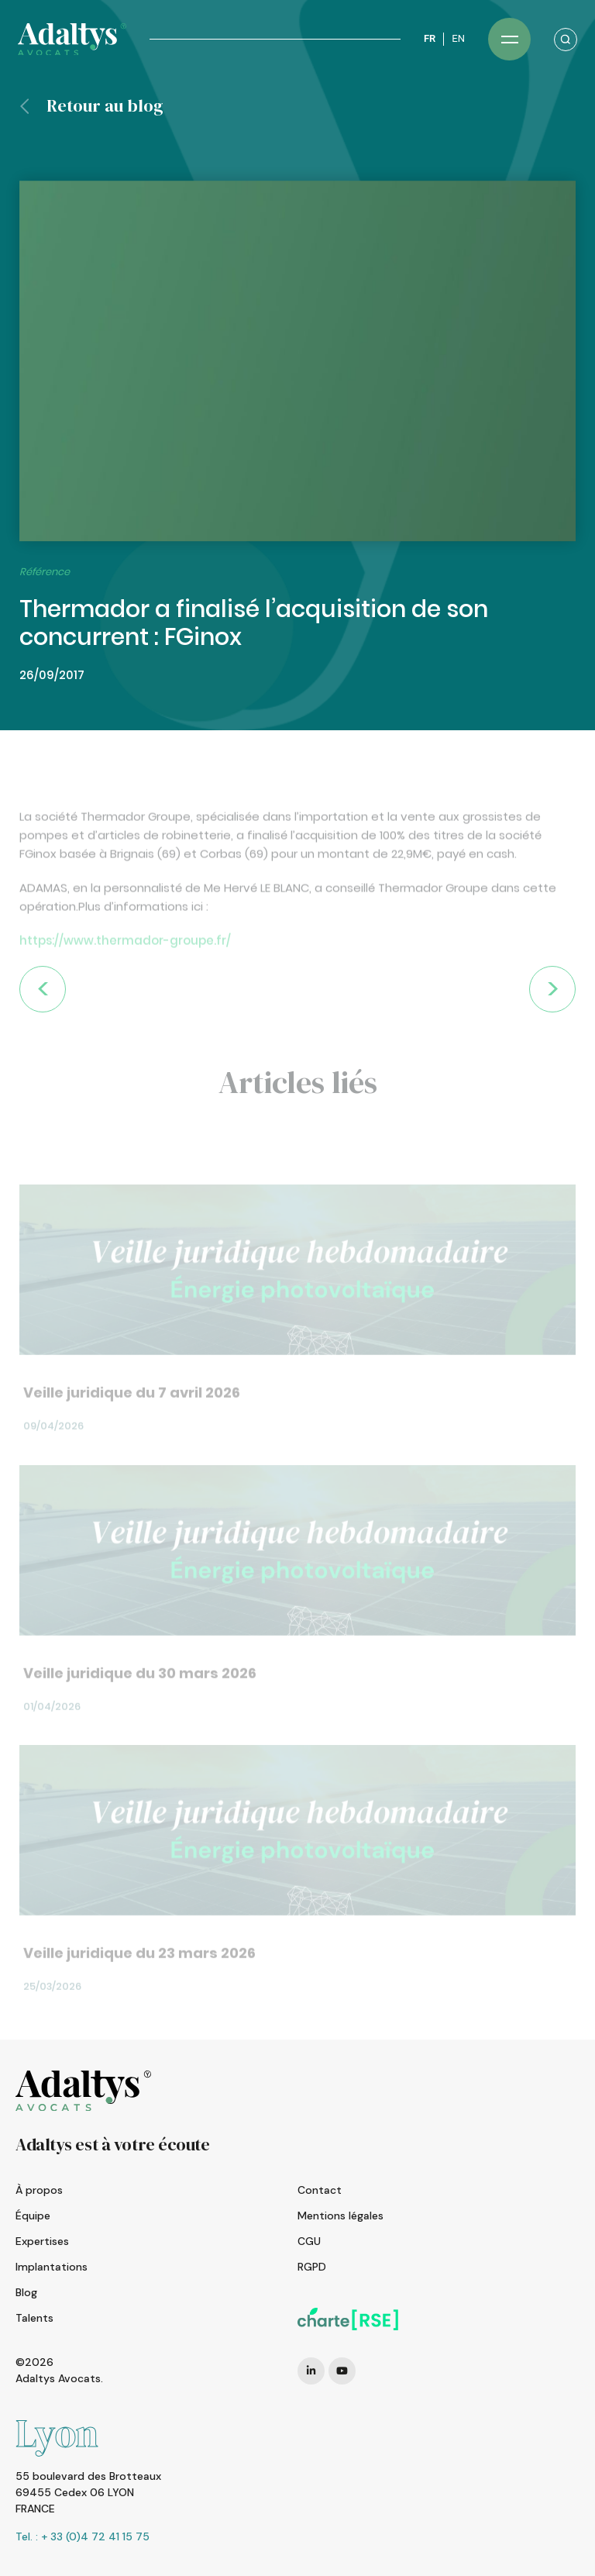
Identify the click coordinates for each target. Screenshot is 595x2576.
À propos (39, 2190)
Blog (26, 2292)
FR (429, 38)
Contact (320, 2190)
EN (458, 38)
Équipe (32, 2216)
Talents (34, 2318)
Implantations (51, 2267)
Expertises (42, 2241)
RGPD (312, 2267)
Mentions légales (340, 2216)
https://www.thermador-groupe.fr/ (125, 972)
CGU (309, 2241)
